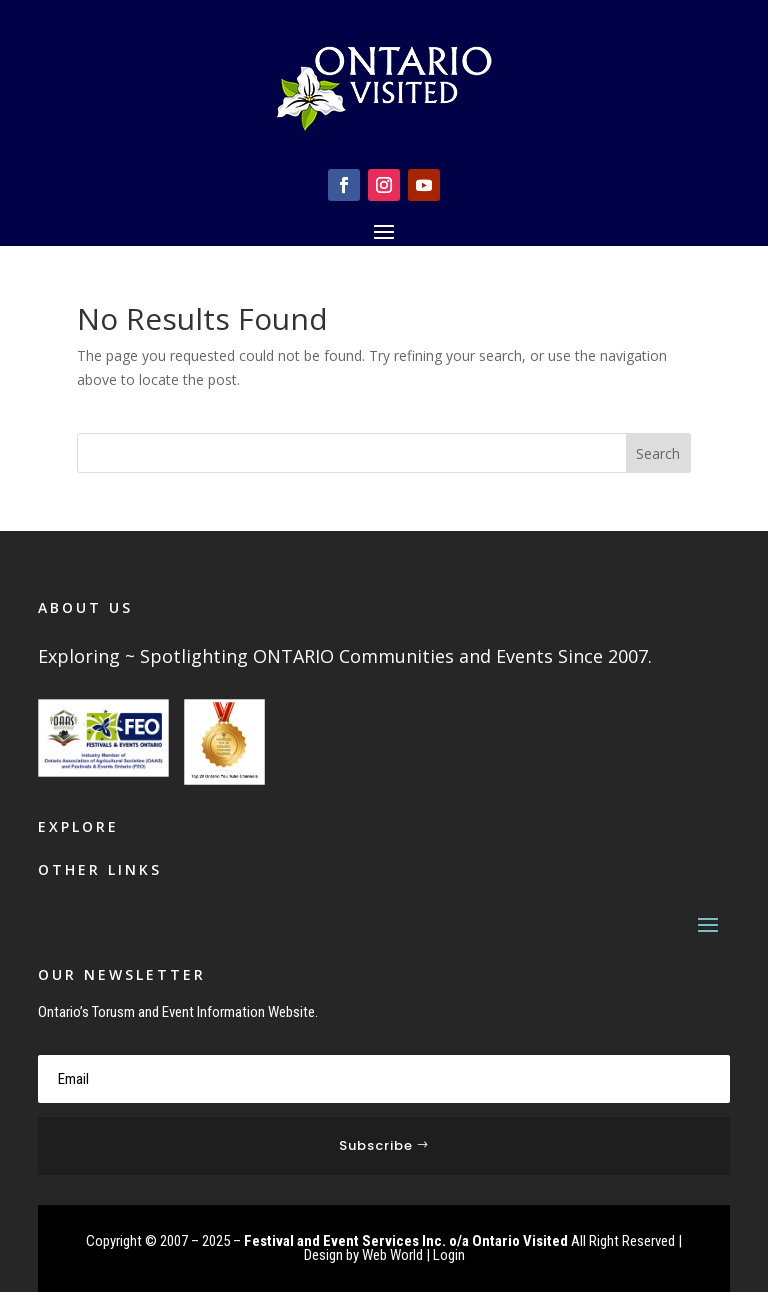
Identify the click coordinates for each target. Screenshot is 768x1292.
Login (449, 1255)
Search (658, 453)
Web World (392, 1255)
